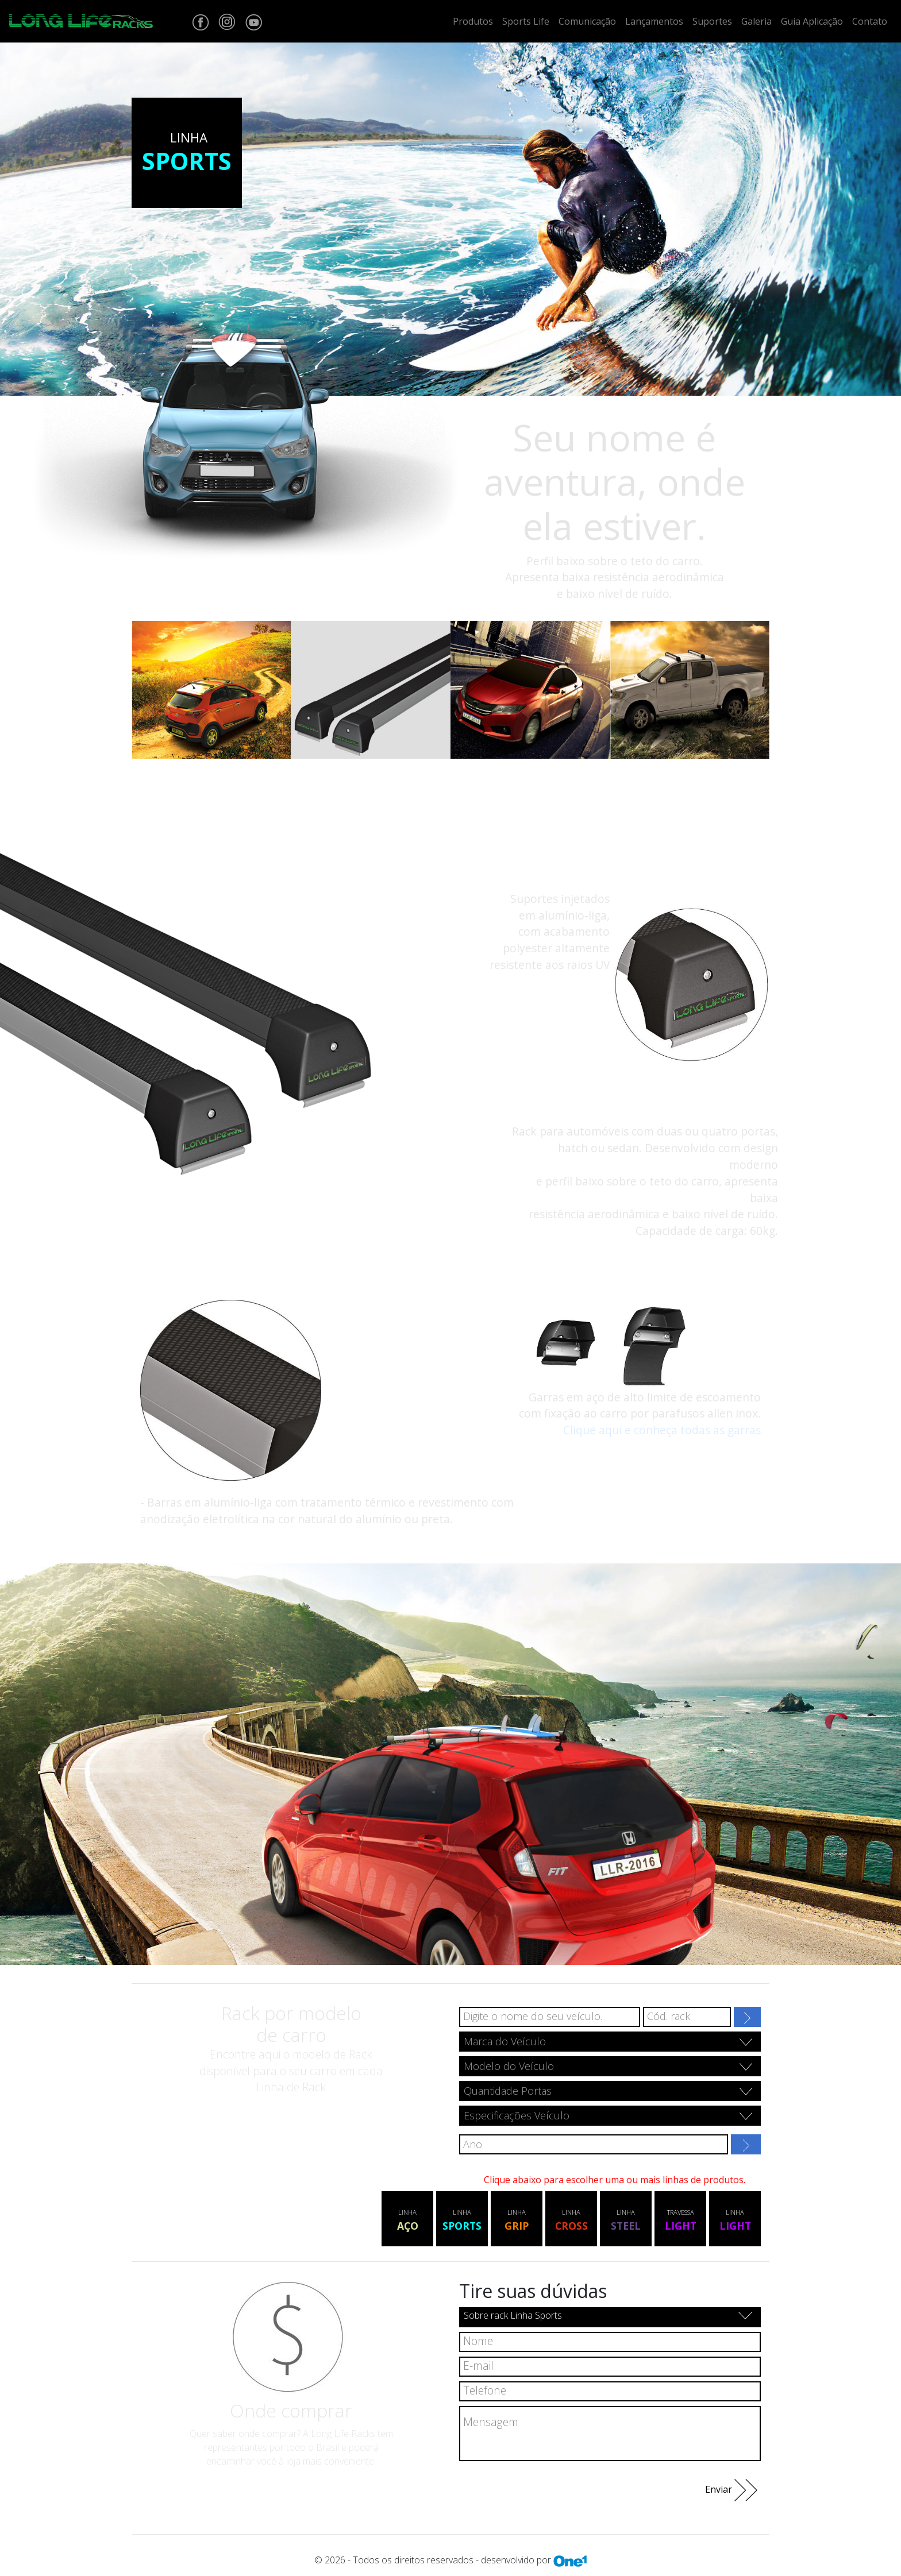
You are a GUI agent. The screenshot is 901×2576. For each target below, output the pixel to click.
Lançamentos (654, 21)
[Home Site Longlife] (81, 21)
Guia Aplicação (812, 21)
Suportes (712, 21)
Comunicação (587, 21)
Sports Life (525, 21)
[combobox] (610, 2042)
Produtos (473, 21)
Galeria (756, 21)
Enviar (731, 2490)
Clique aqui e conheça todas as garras (662, 1430)
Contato (869, 21)
